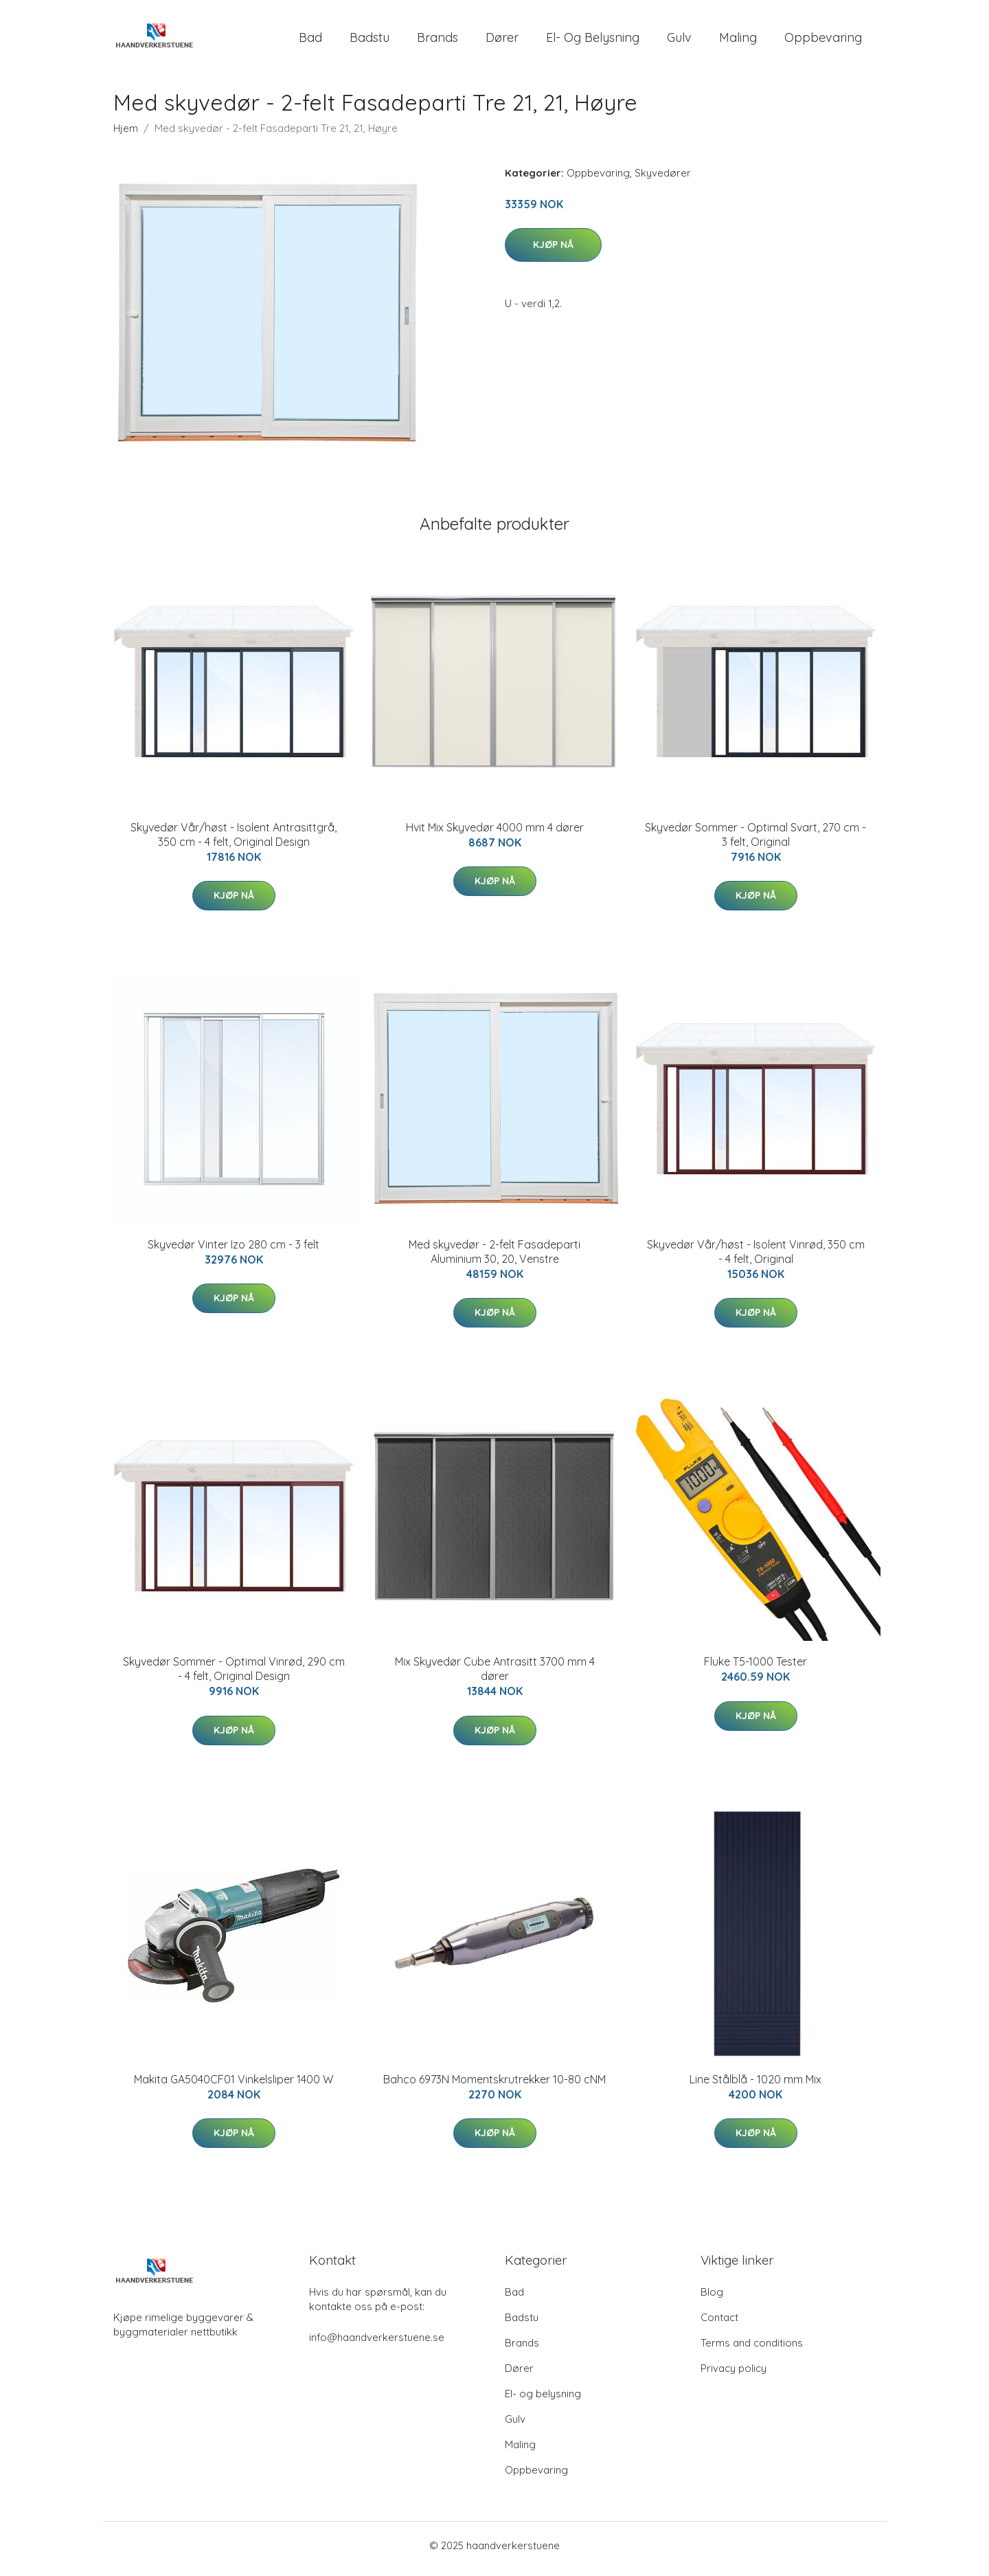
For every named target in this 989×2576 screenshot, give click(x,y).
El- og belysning (592, 41)
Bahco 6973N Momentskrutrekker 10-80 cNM (494, 2086)
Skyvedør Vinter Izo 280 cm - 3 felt (233, 1251)
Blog (712, 2298)
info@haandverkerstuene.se (376, 2344)
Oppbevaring (823, 41)
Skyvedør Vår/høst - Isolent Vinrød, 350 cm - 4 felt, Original (756, 1258)
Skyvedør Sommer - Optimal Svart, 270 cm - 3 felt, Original (755, 841)
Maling (738, 41)
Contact (719, 2324)
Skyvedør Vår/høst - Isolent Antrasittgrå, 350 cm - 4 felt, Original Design (233, 841)
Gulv (679, 41)
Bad (310, 41)
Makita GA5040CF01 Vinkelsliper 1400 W (233, 2086)
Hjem (125, 135)
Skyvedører (663, 179)
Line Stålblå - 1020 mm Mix (755, 2086)
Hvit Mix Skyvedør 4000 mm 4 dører (495, 834)
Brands (437, 41)
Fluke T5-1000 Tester (755, 1669)
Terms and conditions (752, 2349)
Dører (502, 41)
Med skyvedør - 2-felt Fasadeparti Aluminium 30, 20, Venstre (494, 1258)
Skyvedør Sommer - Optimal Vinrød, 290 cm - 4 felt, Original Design (234, 1676)
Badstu (369, 41)
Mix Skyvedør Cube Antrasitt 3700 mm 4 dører (495, 1676)
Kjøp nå (553, 251)
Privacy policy (733, 2375)
